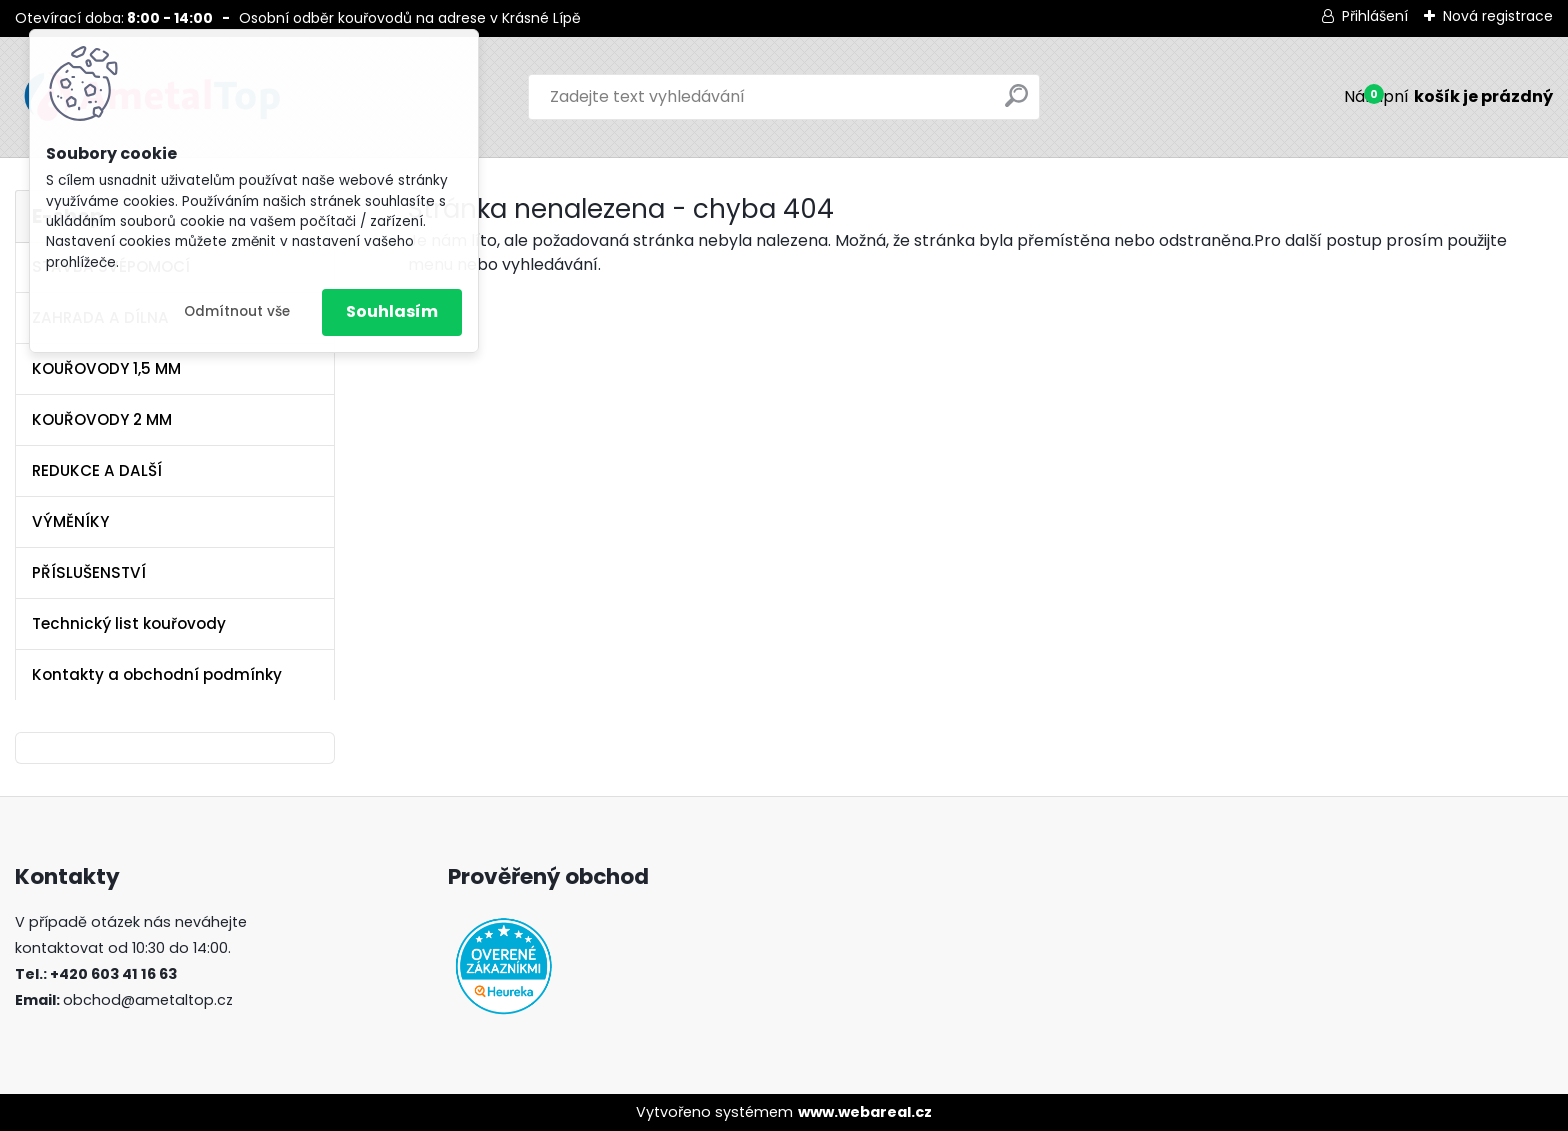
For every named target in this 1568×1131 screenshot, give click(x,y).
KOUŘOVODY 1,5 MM (106, 368)
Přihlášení (1375, 16)
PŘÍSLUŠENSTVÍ (89, 572)
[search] (1016, 103)
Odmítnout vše (237, 311)
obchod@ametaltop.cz (148, 1000)
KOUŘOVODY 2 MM (102, 419)
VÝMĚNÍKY (70, 521)
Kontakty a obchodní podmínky (157, 674)
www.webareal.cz (865, 1112)
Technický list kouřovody (129, 623)
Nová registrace (1498, 16)
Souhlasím (392, 311)
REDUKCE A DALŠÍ (97, 470)
